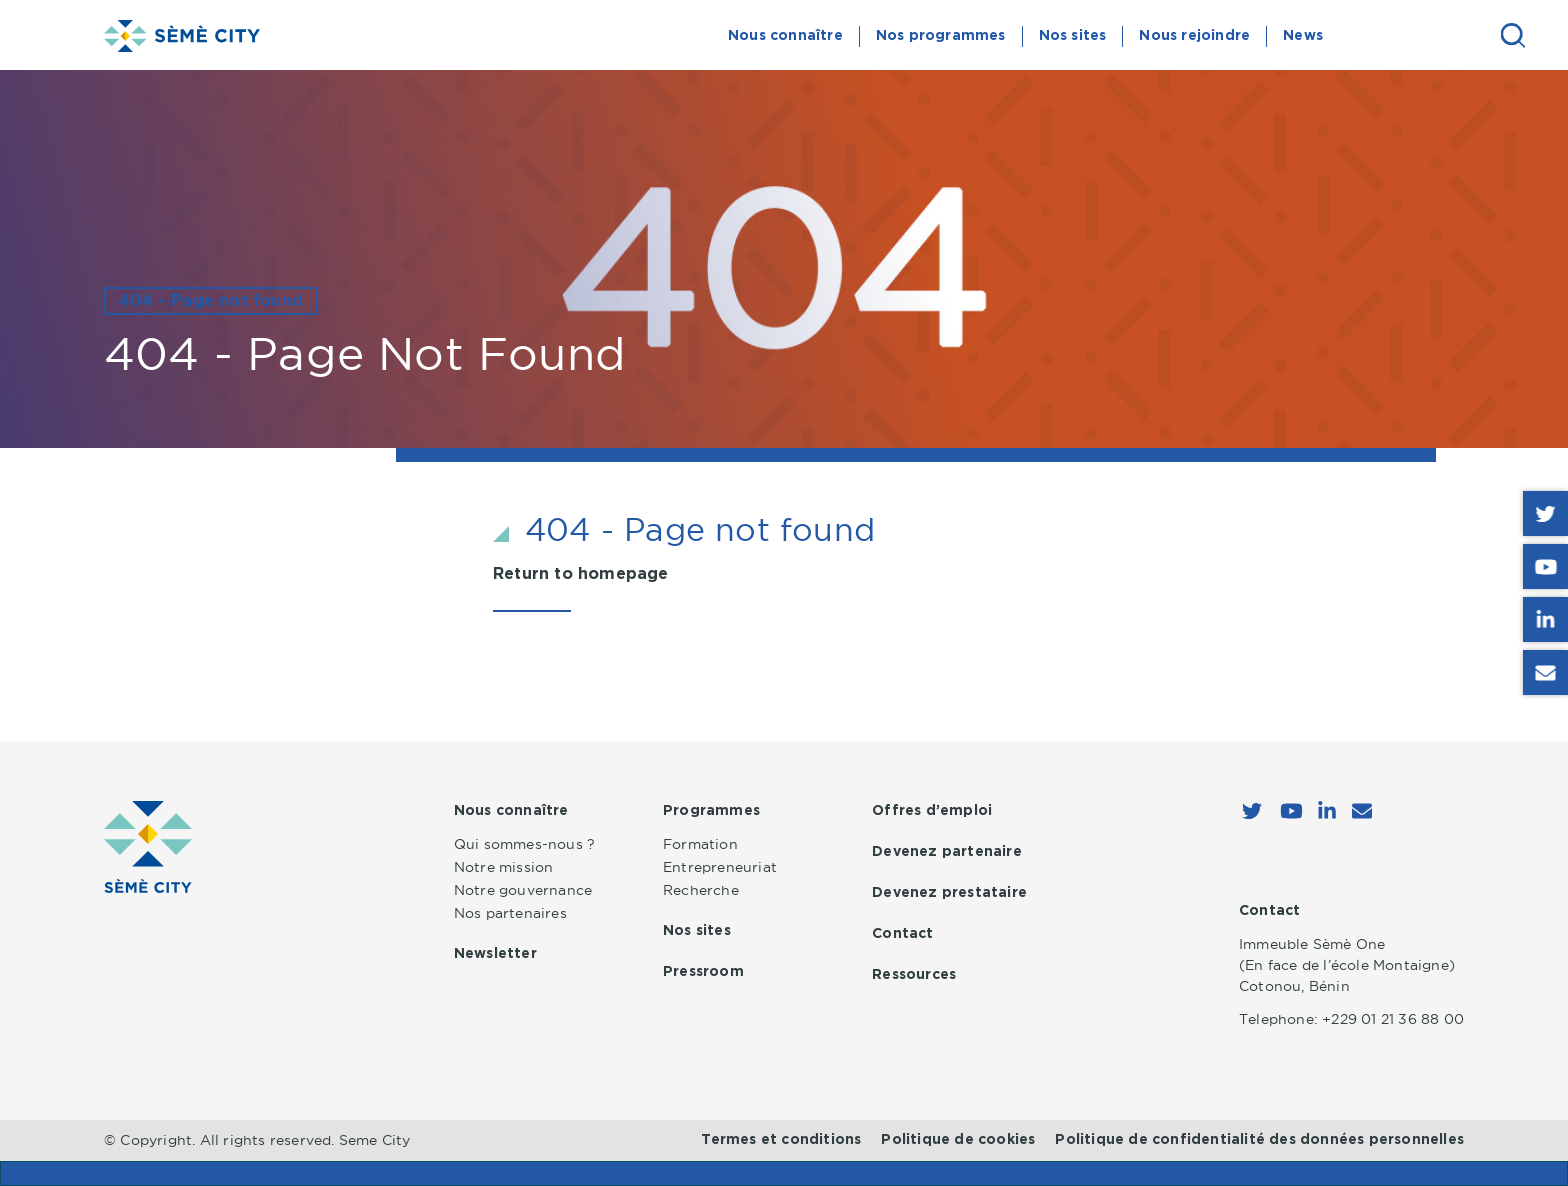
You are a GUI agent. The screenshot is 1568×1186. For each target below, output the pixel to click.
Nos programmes (941, 36)
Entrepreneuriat (720, 867)
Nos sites (1073, 36)
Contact (902, 934)
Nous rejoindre (1194, 36)
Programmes (711, 811)
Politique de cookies (958, 1140)
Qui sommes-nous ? (524, 844)
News (1303, 36)
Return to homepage (581, 574)
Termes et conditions (781, 1140)
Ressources (914, 975)
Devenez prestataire (949, 893)
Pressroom (703, 972)
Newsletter (495, 954)
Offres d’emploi (932, 811)
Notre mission (504, 867)
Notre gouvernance (523, 890)
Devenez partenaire (947, 852)
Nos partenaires (510, 913)
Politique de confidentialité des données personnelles (1259, 1140)
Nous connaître (785, 36)
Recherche (701, 890)
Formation (700, 844)
